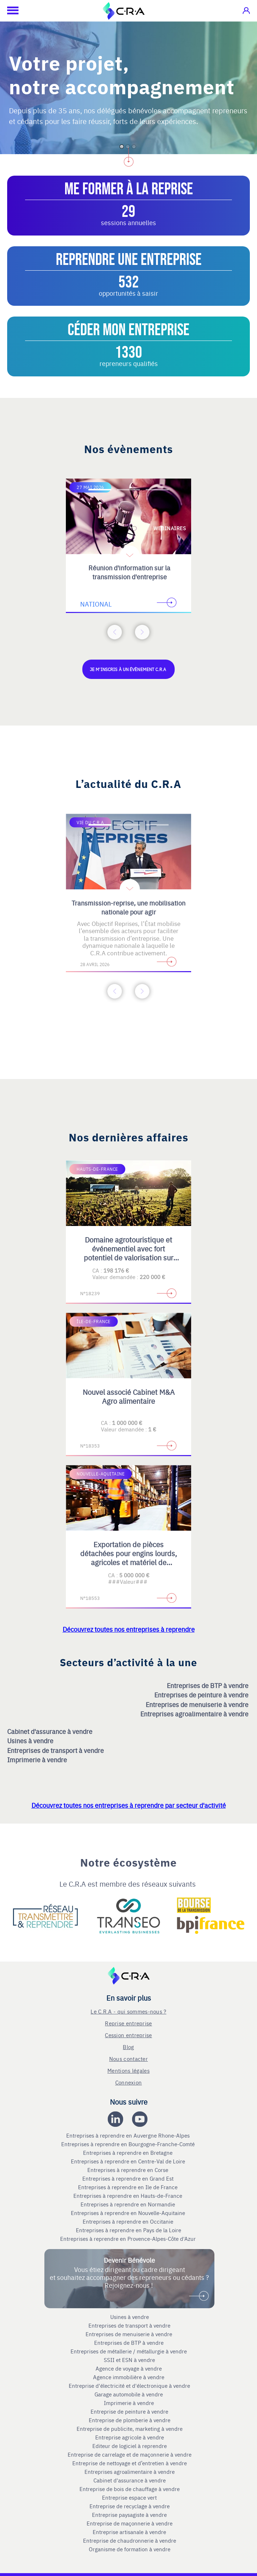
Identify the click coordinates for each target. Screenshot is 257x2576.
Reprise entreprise (128, 2023)
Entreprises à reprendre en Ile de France (128, 2187)
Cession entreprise (128, 2035)
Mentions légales (128, 2070)
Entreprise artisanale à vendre (129, 2532)
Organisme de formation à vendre (129, 2549)
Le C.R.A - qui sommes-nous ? (128, 2011)
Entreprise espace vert (129, 2497)
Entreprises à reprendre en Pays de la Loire (128, 2230)
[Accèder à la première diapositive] (100, 490)
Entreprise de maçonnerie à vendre (130, 2523)
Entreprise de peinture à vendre (129, 2411)
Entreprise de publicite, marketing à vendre (130, 2428)
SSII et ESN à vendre (129, 2360)
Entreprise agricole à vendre (129, 2437)
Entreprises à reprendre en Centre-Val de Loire (128, 2161)
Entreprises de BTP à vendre (208, 1685)
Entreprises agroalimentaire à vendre (195, 1713)
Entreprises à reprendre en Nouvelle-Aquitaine (128, 2213)
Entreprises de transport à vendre (56, 1750)
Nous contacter (128, 2058)
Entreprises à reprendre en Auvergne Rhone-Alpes (128, 2135)
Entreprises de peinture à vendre (202, 1694)
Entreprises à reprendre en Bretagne (128, 2152)
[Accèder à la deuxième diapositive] (128, 490)
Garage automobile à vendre (129, 2394)
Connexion (128, 2082)
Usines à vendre (31, 1740)
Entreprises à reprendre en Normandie (128, 2204)
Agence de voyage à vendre (129, 2368)
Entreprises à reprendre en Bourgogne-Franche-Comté (128, 2144)
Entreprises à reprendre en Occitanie (129, 2221)
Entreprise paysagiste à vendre (129, 2514)
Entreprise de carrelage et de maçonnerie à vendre (129, 2454)
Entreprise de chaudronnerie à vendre (129, 2540)
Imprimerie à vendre (37, 1759)
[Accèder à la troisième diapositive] (157, 490)
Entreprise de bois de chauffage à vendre (129, 2489)
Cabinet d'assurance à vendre (49, 1731)
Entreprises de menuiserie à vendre (198, 1704)
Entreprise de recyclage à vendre (129, 2506)
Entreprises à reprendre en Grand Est (128, 2178)
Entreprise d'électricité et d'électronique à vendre (129, 2385)
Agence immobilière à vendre (129, 2377)
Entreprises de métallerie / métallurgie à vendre (129, 2351)
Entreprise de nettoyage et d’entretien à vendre (129, 2463)
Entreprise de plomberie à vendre (129, 2420)
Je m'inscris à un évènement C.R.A (128, 669)
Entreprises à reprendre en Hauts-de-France (128, 2195)
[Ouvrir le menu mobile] (9, 11)
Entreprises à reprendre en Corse (128, 2170)
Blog (128, 2046)
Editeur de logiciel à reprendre (129, 2446)
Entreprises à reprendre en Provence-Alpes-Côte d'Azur (128, 2238)
